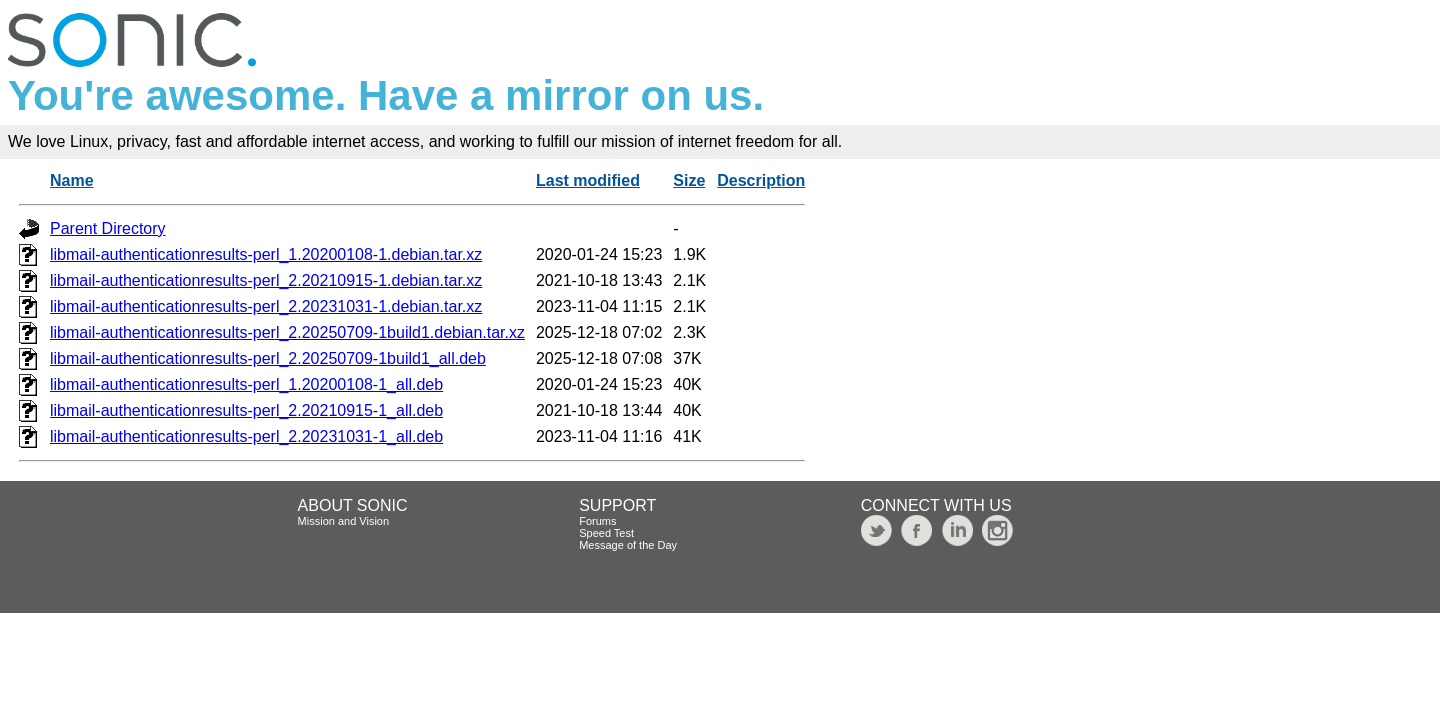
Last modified (588, 180)
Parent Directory (108, 228)
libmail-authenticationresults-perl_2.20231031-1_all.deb (246, 436)
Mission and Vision (344, 521)
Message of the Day (628, 545)
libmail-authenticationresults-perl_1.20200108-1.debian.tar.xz (266, 254)
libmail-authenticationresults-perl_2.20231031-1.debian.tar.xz (266, 306)
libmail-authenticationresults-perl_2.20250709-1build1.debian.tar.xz (287, 332)
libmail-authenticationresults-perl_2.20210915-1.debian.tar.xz (266, 280)
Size (689, 180)
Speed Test (606, 533)
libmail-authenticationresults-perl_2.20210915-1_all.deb (246, 410)
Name (72, 180)
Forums (597, 521)
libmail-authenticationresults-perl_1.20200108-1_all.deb (246, 384)
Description (761, 180)
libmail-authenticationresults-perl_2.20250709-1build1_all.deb (268, 358)
